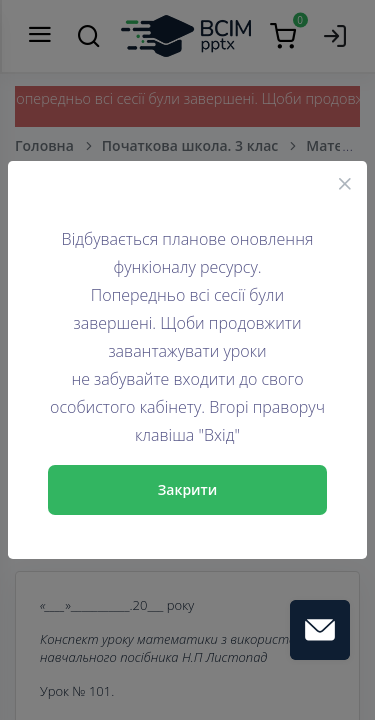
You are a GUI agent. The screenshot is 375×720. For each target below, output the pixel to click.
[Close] (345, 183)
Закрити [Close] (188, 489)
